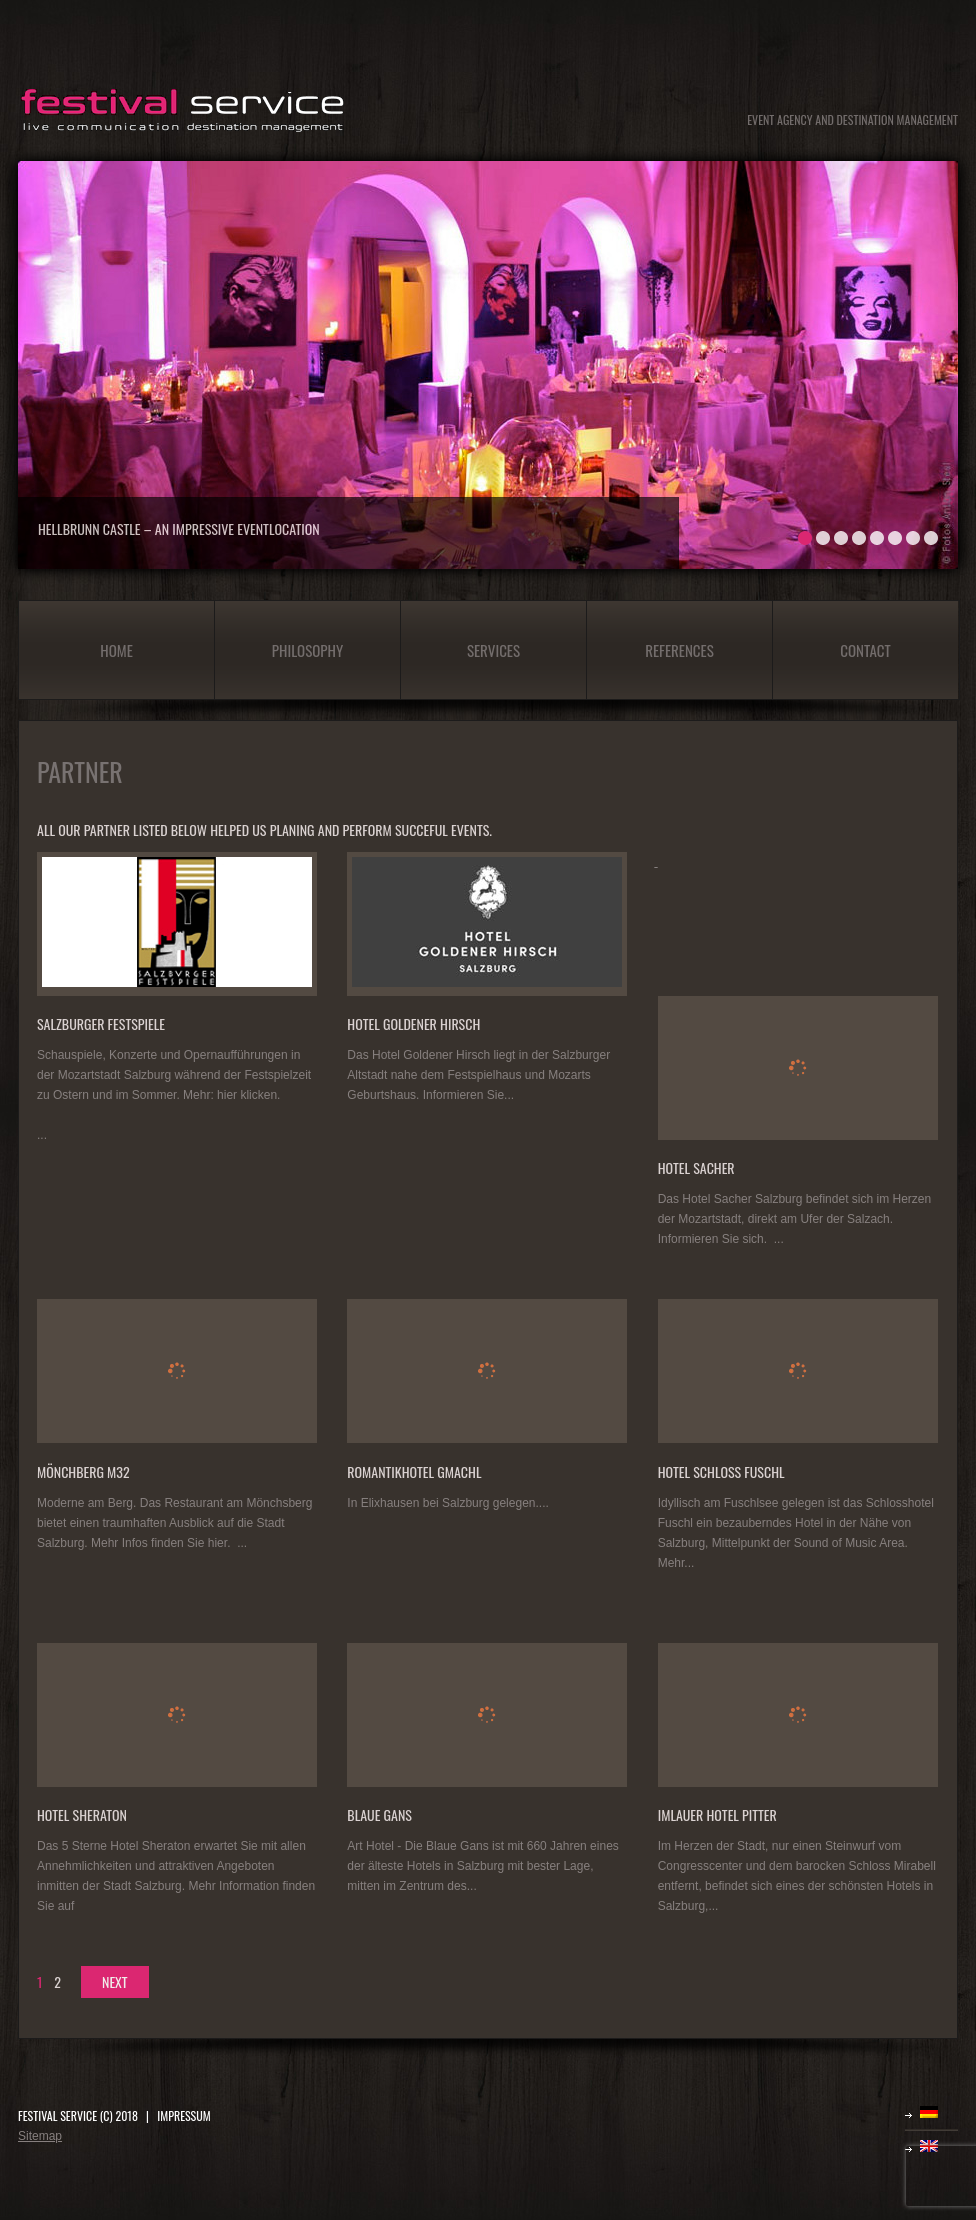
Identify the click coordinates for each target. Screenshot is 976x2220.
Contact (865, 650)
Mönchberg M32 (83, 1471)
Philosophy (307, 650)
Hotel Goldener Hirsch (413, 1023)
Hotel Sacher (696, 1167)
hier (217, 1543)
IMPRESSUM (183, 2115)
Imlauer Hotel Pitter (717, 1814)
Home (116, 650)
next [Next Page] (115, 1981)
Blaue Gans (379, 1814)
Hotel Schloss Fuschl (721, 1471)
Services (493, 650)
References (679, 650)
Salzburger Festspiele (101, 1023)
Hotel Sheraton (82, 1814)
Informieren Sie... (468, 1095)
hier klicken (247, 1095)
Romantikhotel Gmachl (414, 1471)
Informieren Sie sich (711, 1239)
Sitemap (40, 2136)
